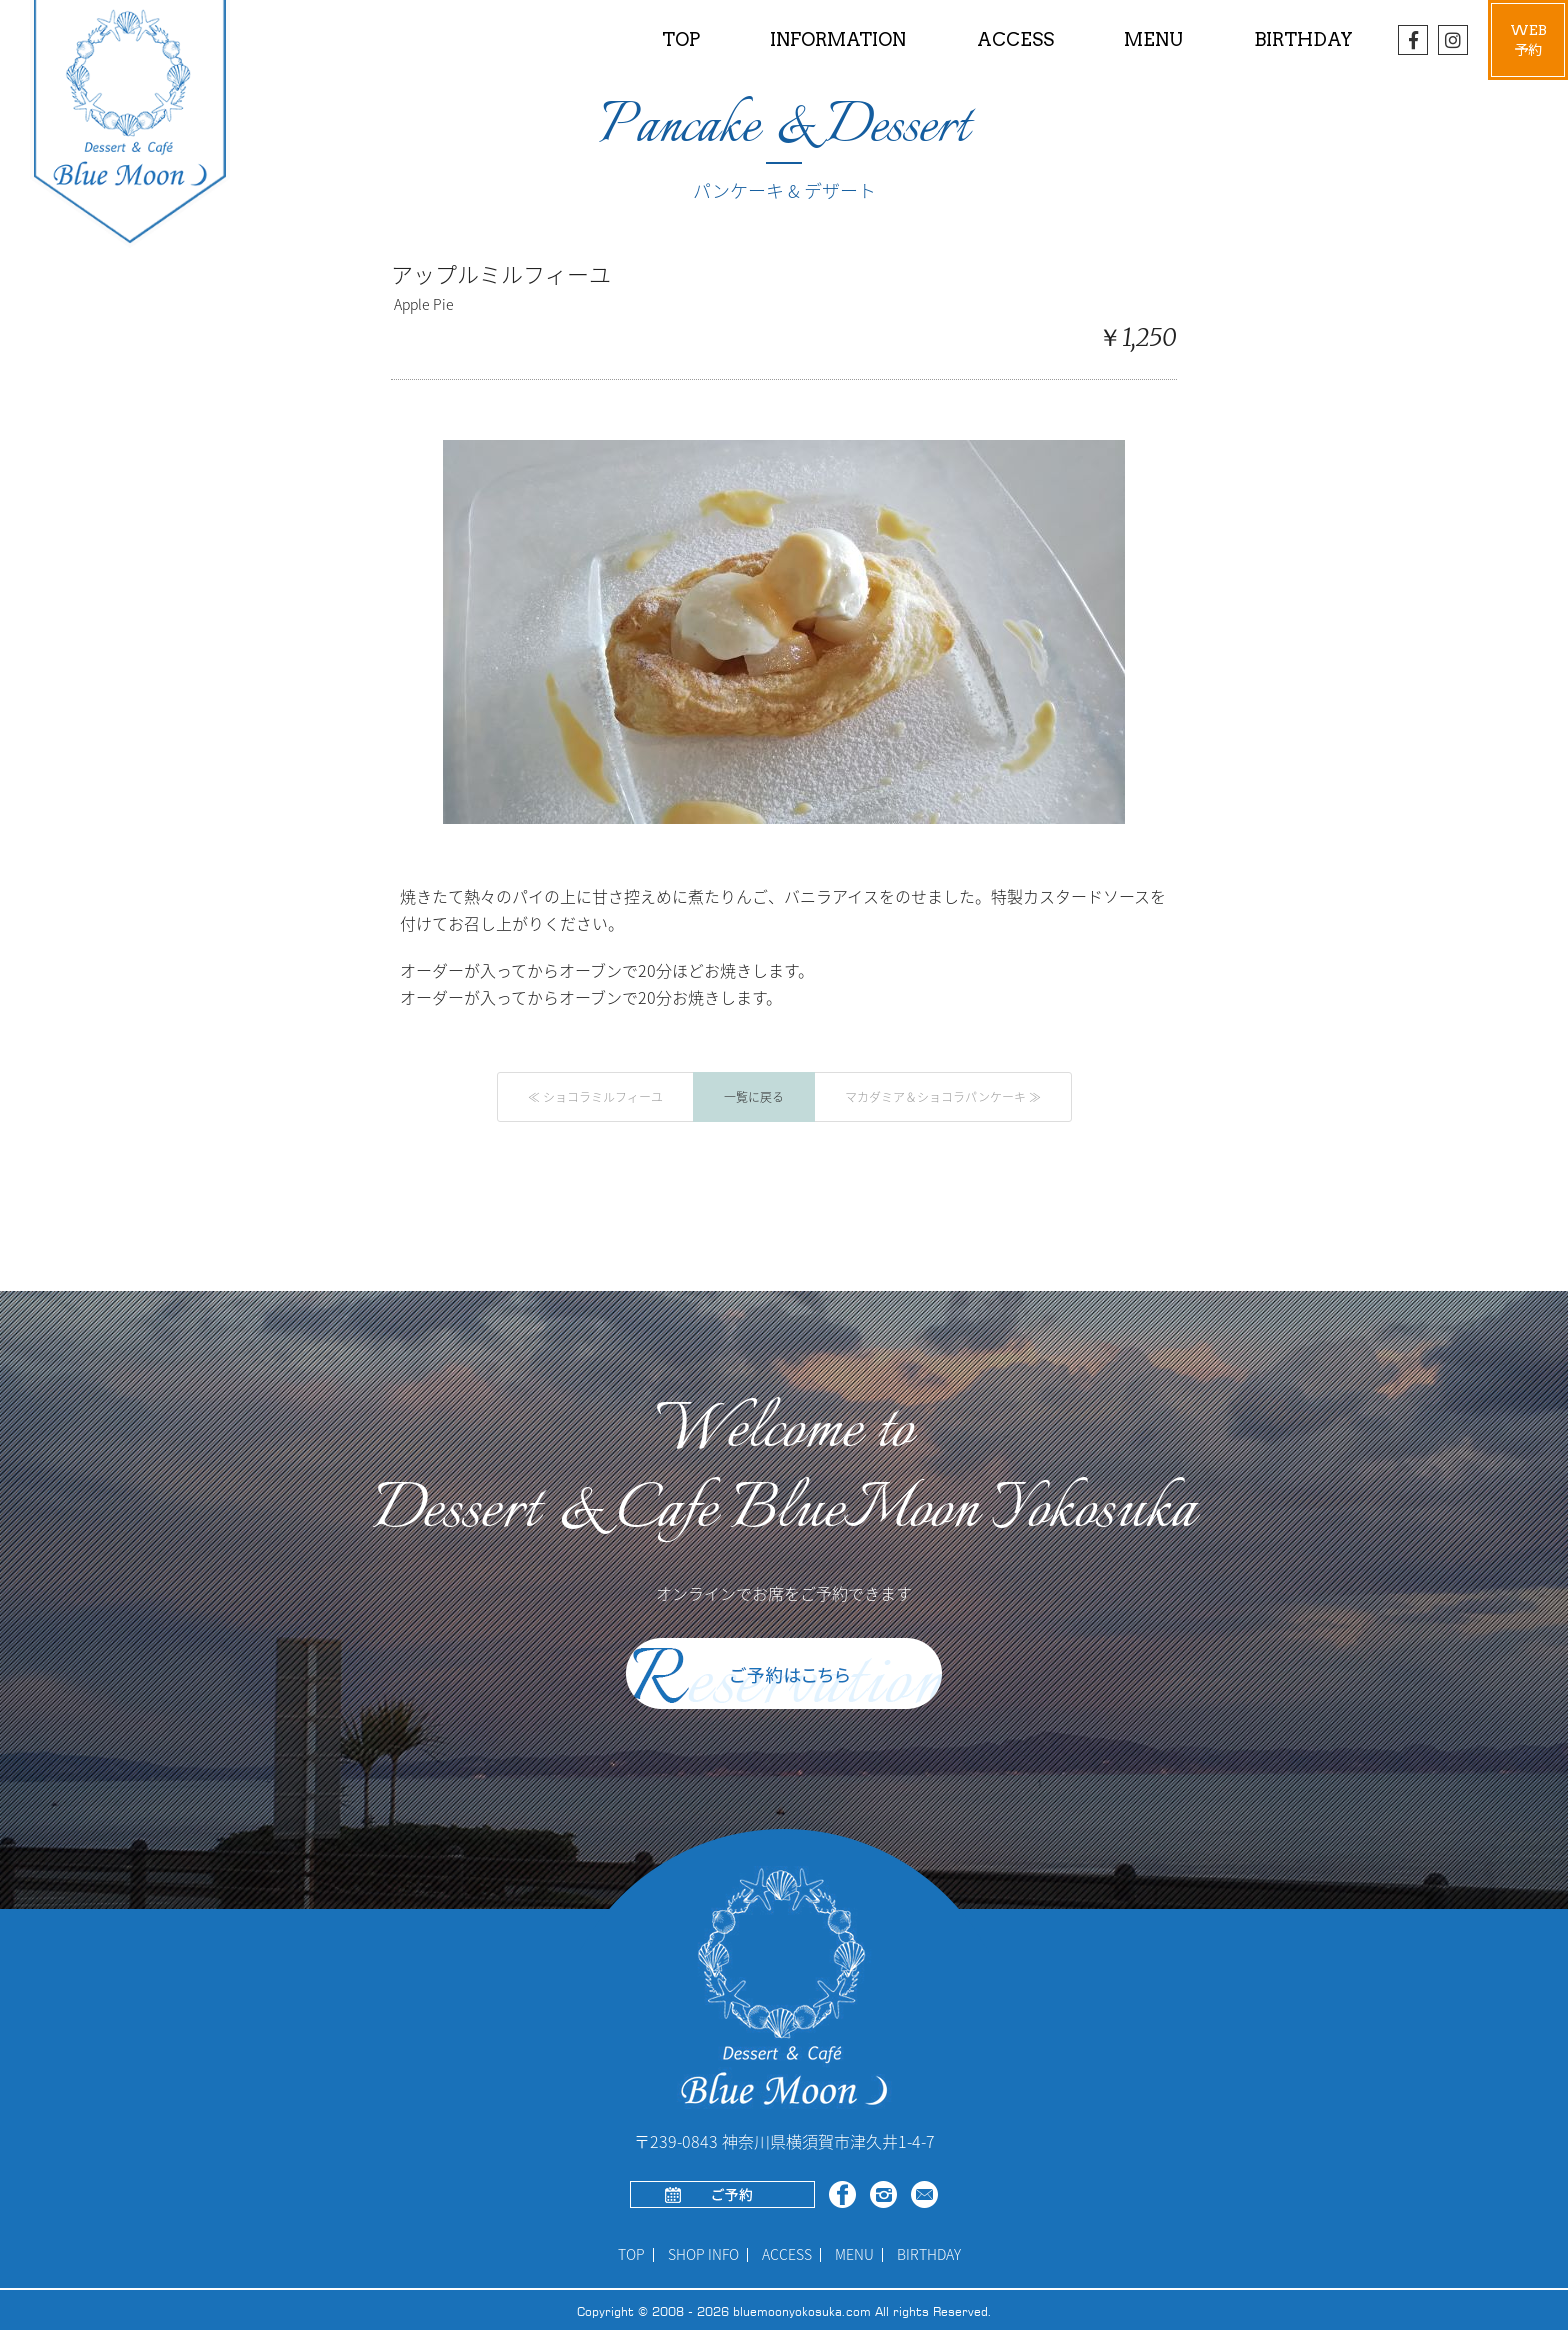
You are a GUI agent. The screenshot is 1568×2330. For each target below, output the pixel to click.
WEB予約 (1528, 40)
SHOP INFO (703, 2255)
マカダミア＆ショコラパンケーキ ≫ (943, 1097)
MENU (854, 2255)
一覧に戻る (754, 1097)
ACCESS (1015, 39)
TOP (681, 39)
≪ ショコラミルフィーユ (595, 1097)
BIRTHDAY (1303, 39)
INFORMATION (838, 39)
